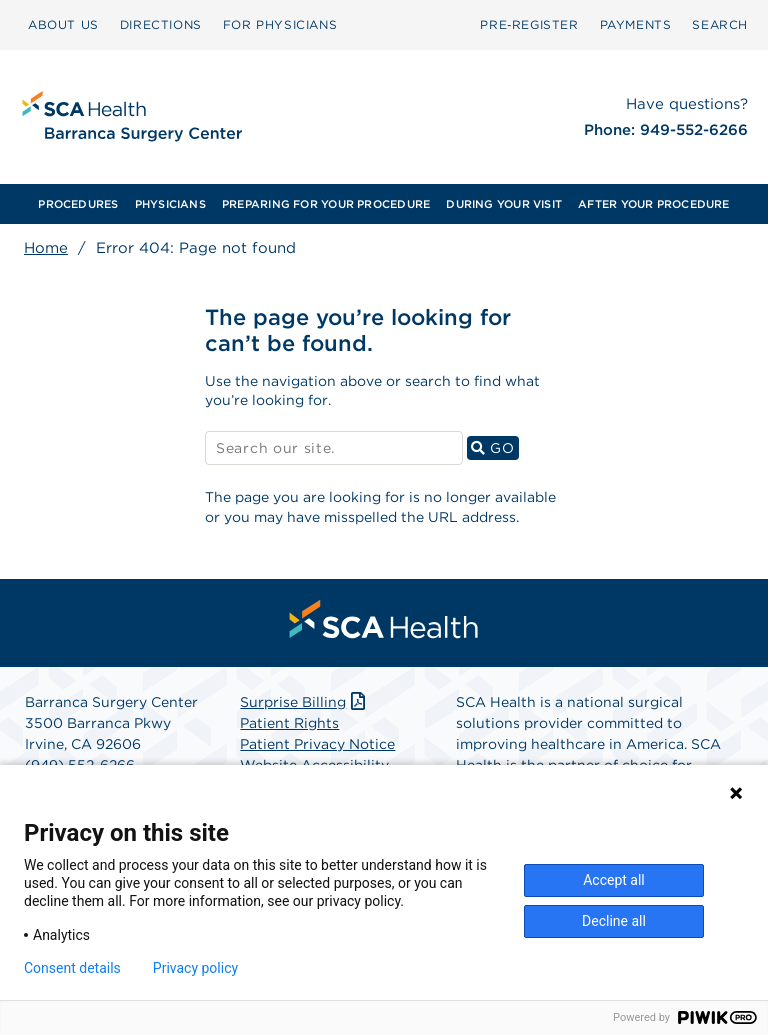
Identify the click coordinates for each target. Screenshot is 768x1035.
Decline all (614, 921)
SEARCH (720, 24)
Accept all (614, 880)
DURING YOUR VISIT (504, 204)
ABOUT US (63, 24)
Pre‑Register (529, 24)
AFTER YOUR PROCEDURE (653, 204)
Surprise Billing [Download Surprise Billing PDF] (304, 702)
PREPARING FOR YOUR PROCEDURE (326, 204)
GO (495, 447)
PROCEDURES (78, 204)
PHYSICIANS (170, 204)
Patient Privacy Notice (317, 744)
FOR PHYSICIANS (280, 24)
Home (46, 248)
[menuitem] (78, 204)
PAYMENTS (636, 24)
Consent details (72, 968)
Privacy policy (195, 968)
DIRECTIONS (161, 24)
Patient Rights (289, 723)
